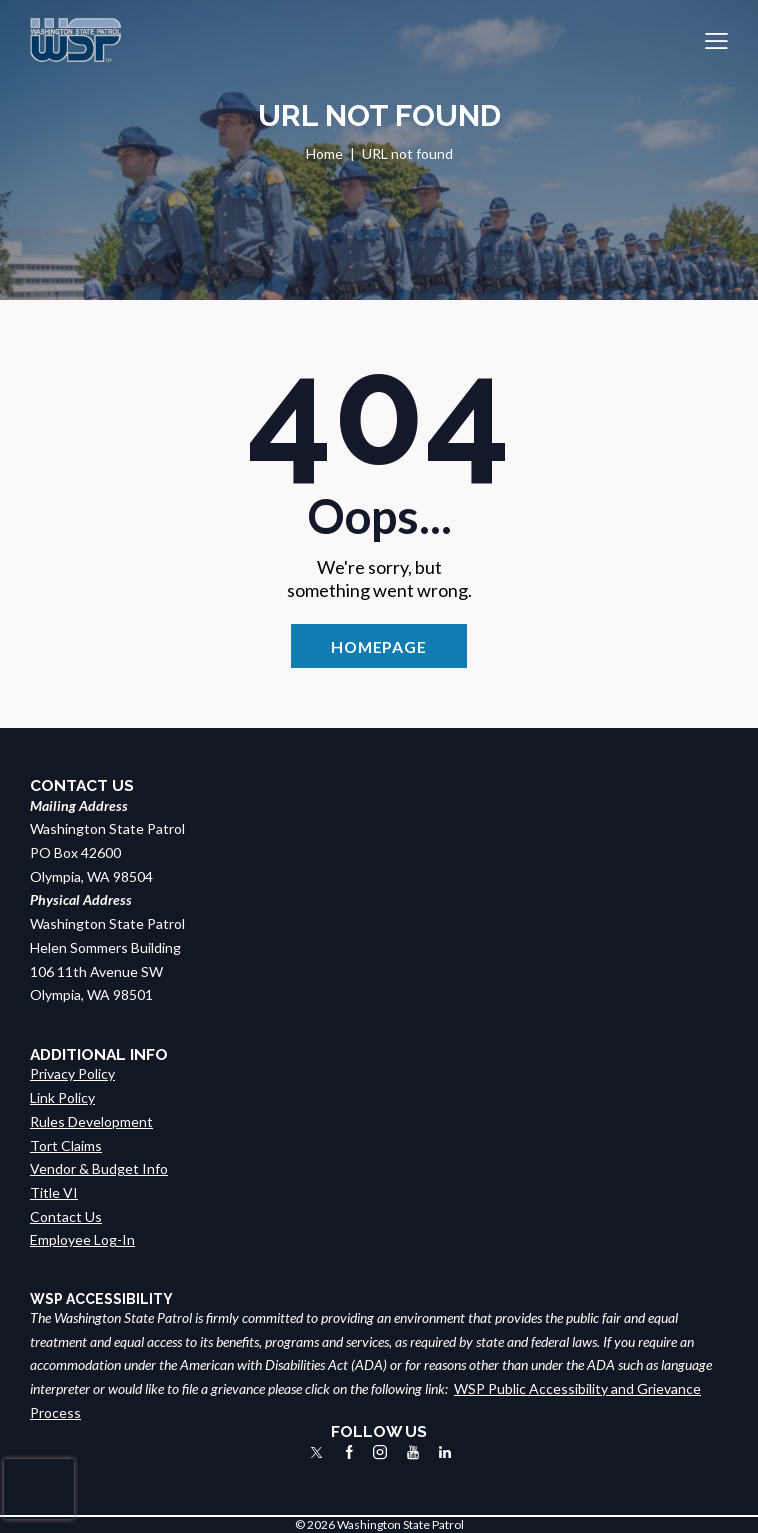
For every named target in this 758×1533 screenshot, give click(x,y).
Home (324, 153)
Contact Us (66, 1216)
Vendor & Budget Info (99, 1168)
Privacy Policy (72, 1073)
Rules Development (91, 1121)
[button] (716, 40)
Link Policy (62, 1097)
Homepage (379, 646)
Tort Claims (66, 1145)
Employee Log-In (82, 1239)
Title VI (54, 1192)
